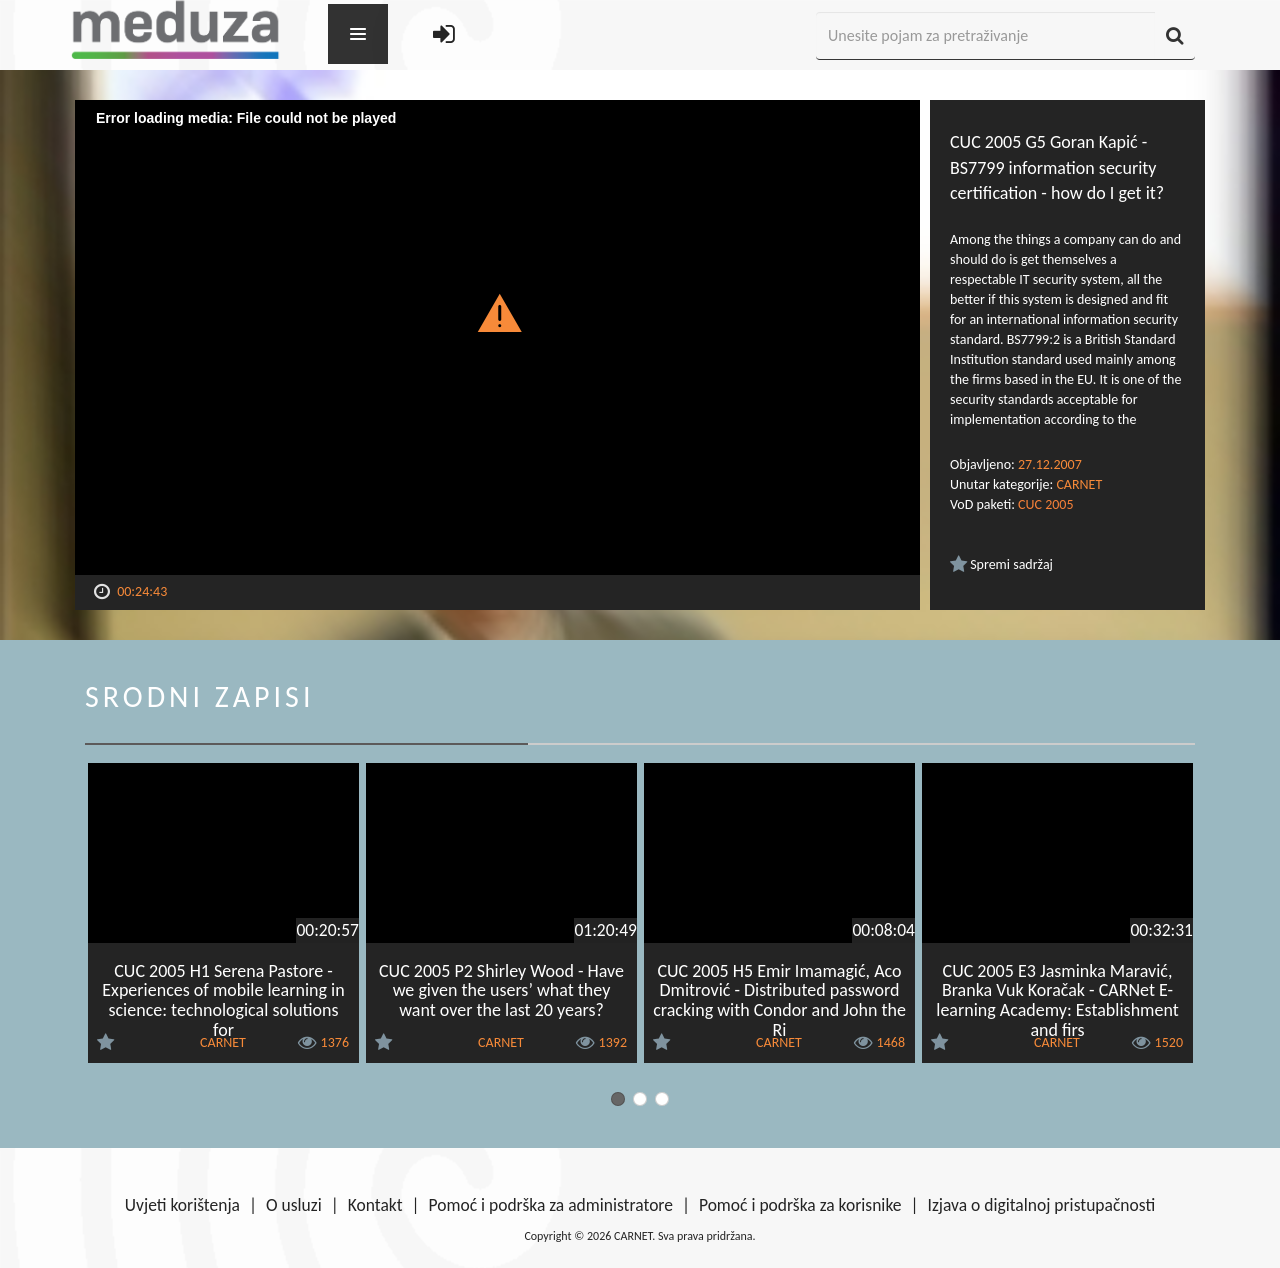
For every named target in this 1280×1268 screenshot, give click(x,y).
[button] (497, 312)
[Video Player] (497, 337)
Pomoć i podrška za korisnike (800, 1205)
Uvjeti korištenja (182, 1205)
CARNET (1079, 484)
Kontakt (375, 1205)
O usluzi (294, 1205)
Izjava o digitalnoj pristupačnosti (1041, 1205)
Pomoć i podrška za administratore (551, 1205)
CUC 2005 (1045, 504)
